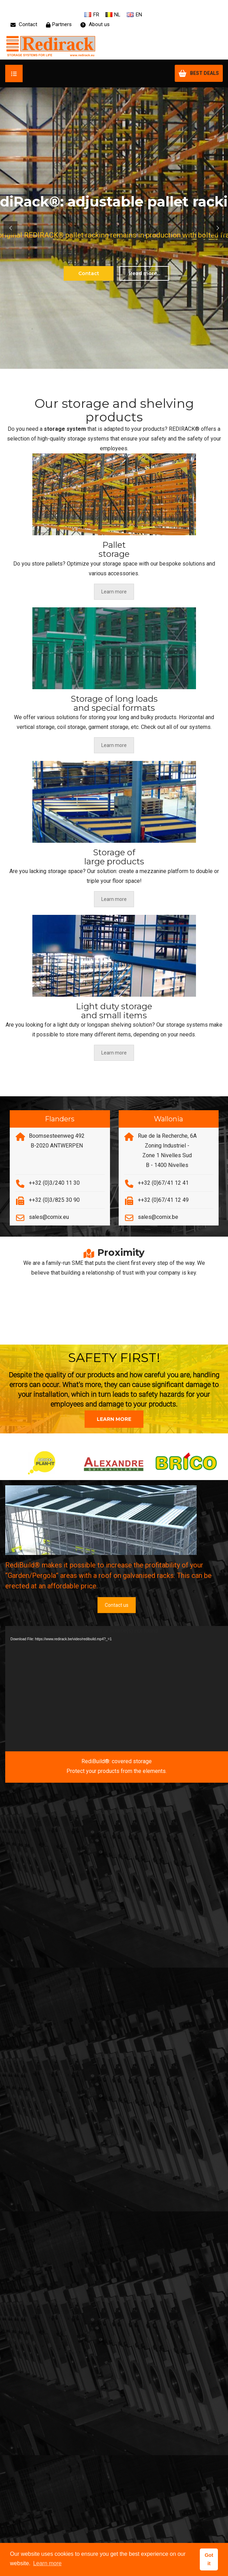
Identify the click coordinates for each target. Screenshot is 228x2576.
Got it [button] (209, 2559)
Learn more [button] (47, 2563)
